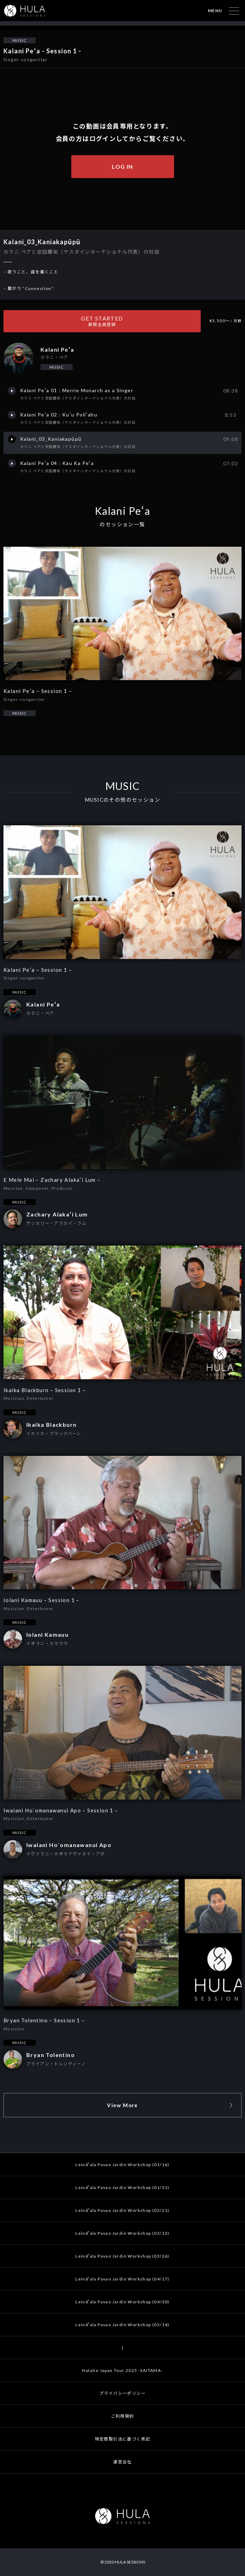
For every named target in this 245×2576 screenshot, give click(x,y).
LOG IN (122, 166)
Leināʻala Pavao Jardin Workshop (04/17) (122, 2279)
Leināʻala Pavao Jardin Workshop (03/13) (122, 2233)
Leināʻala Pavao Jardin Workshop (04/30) (122, 2301)
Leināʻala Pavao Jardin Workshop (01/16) (122, 2164)
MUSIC (19, 40)
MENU (215, 11)
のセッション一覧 (122, 524)
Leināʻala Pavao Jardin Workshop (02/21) (122, 2210)
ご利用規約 (122, 2416)
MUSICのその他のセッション (122, 799)
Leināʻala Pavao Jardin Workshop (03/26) (122, 2256)
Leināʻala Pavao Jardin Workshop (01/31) (122, 2187)
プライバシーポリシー (122, 2393)
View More (122, 2105)
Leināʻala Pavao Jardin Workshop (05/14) (122, 2324)
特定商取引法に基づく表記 (123, 2439)
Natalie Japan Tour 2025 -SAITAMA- (122, 2370)
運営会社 (122, 2461)
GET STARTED (102, 321)
